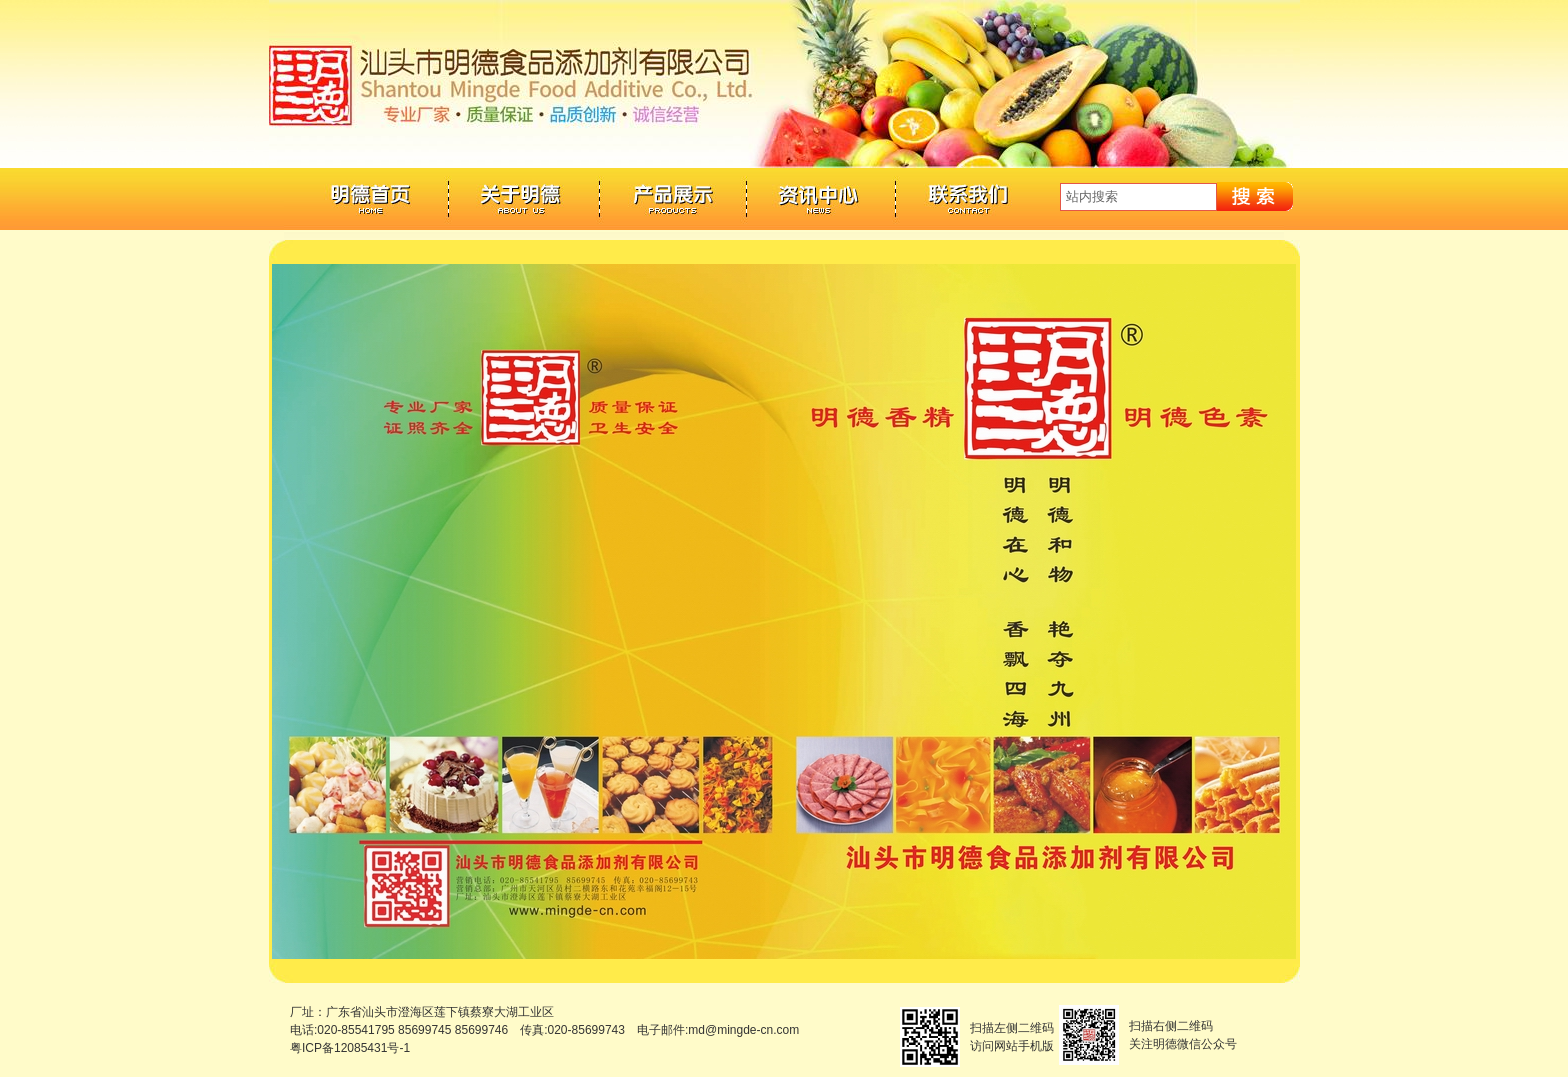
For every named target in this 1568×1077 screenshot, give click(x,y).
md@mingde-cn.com (743, 1030)
